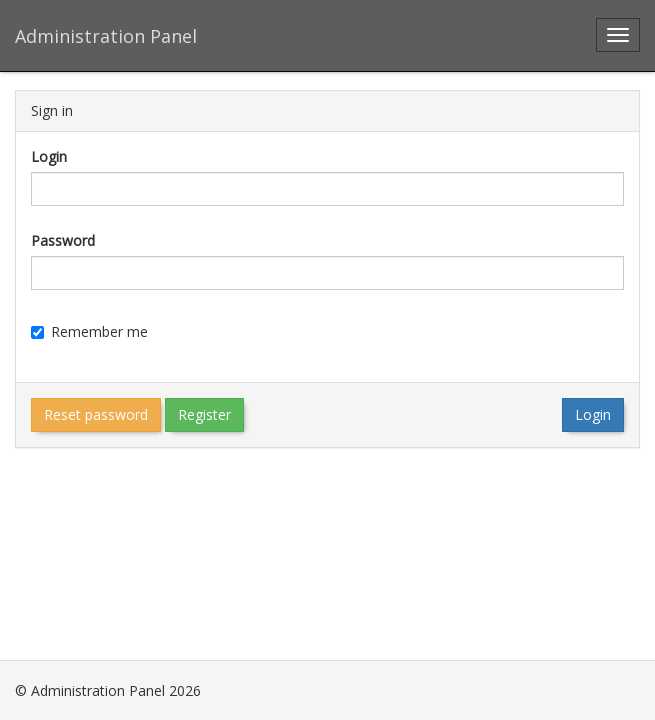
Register (204, 414)
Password (63, 240)
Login (49, 156)
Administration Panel (106, 36)
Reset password (96, 414)
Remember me (89, 331)
